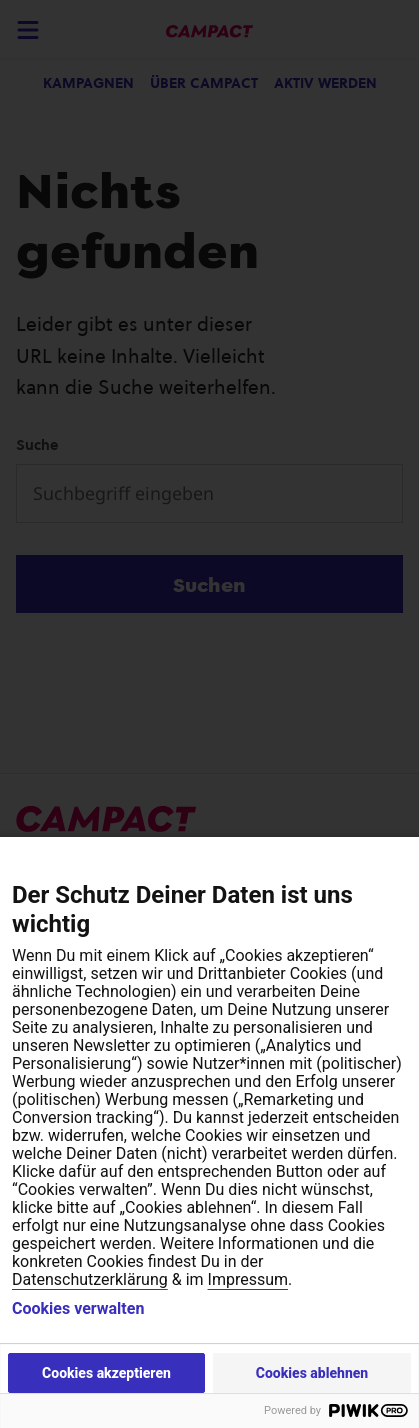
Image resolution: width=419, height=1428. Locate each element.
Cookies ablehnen (312, 1373)
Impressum (248, 1279)
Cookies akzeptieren (106, 1373)
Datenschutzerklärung (90, 1279)
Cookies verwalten (78, 1309)
